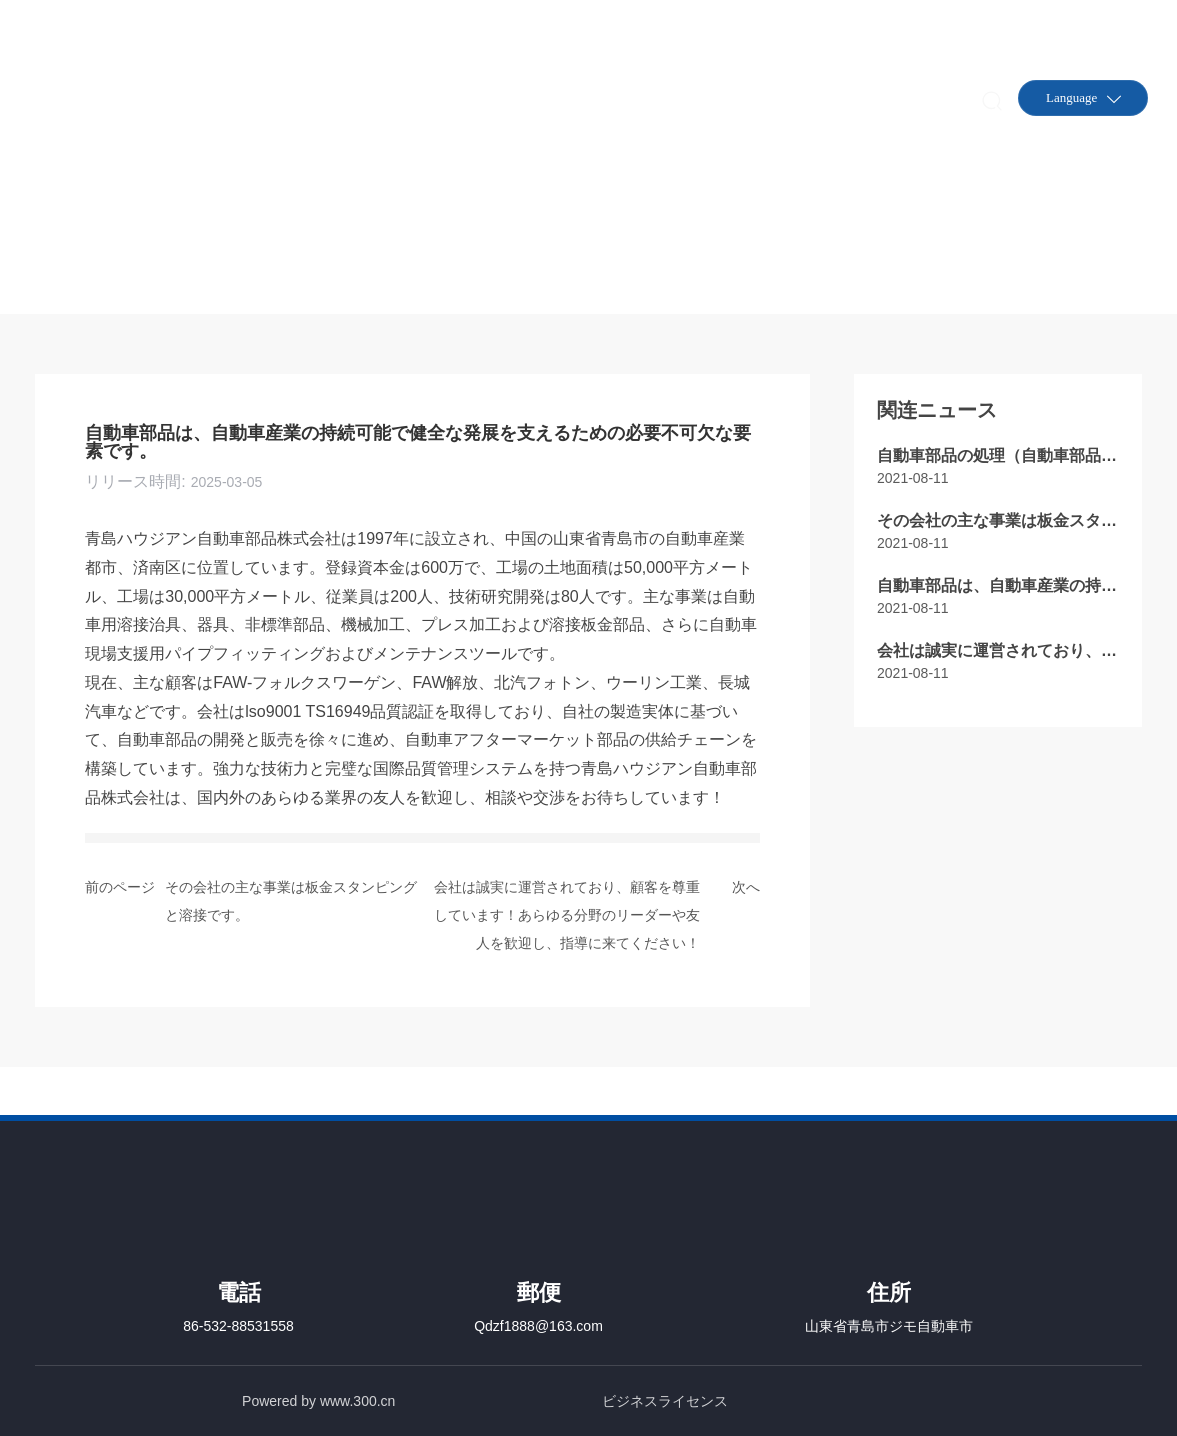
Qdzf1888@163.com (538, 1326)
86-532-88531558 (238, 1326)
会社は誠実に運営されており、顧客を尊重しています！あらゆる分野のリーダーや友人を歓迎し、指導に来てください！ (567, 915)
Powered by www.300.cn (318, 1401)
